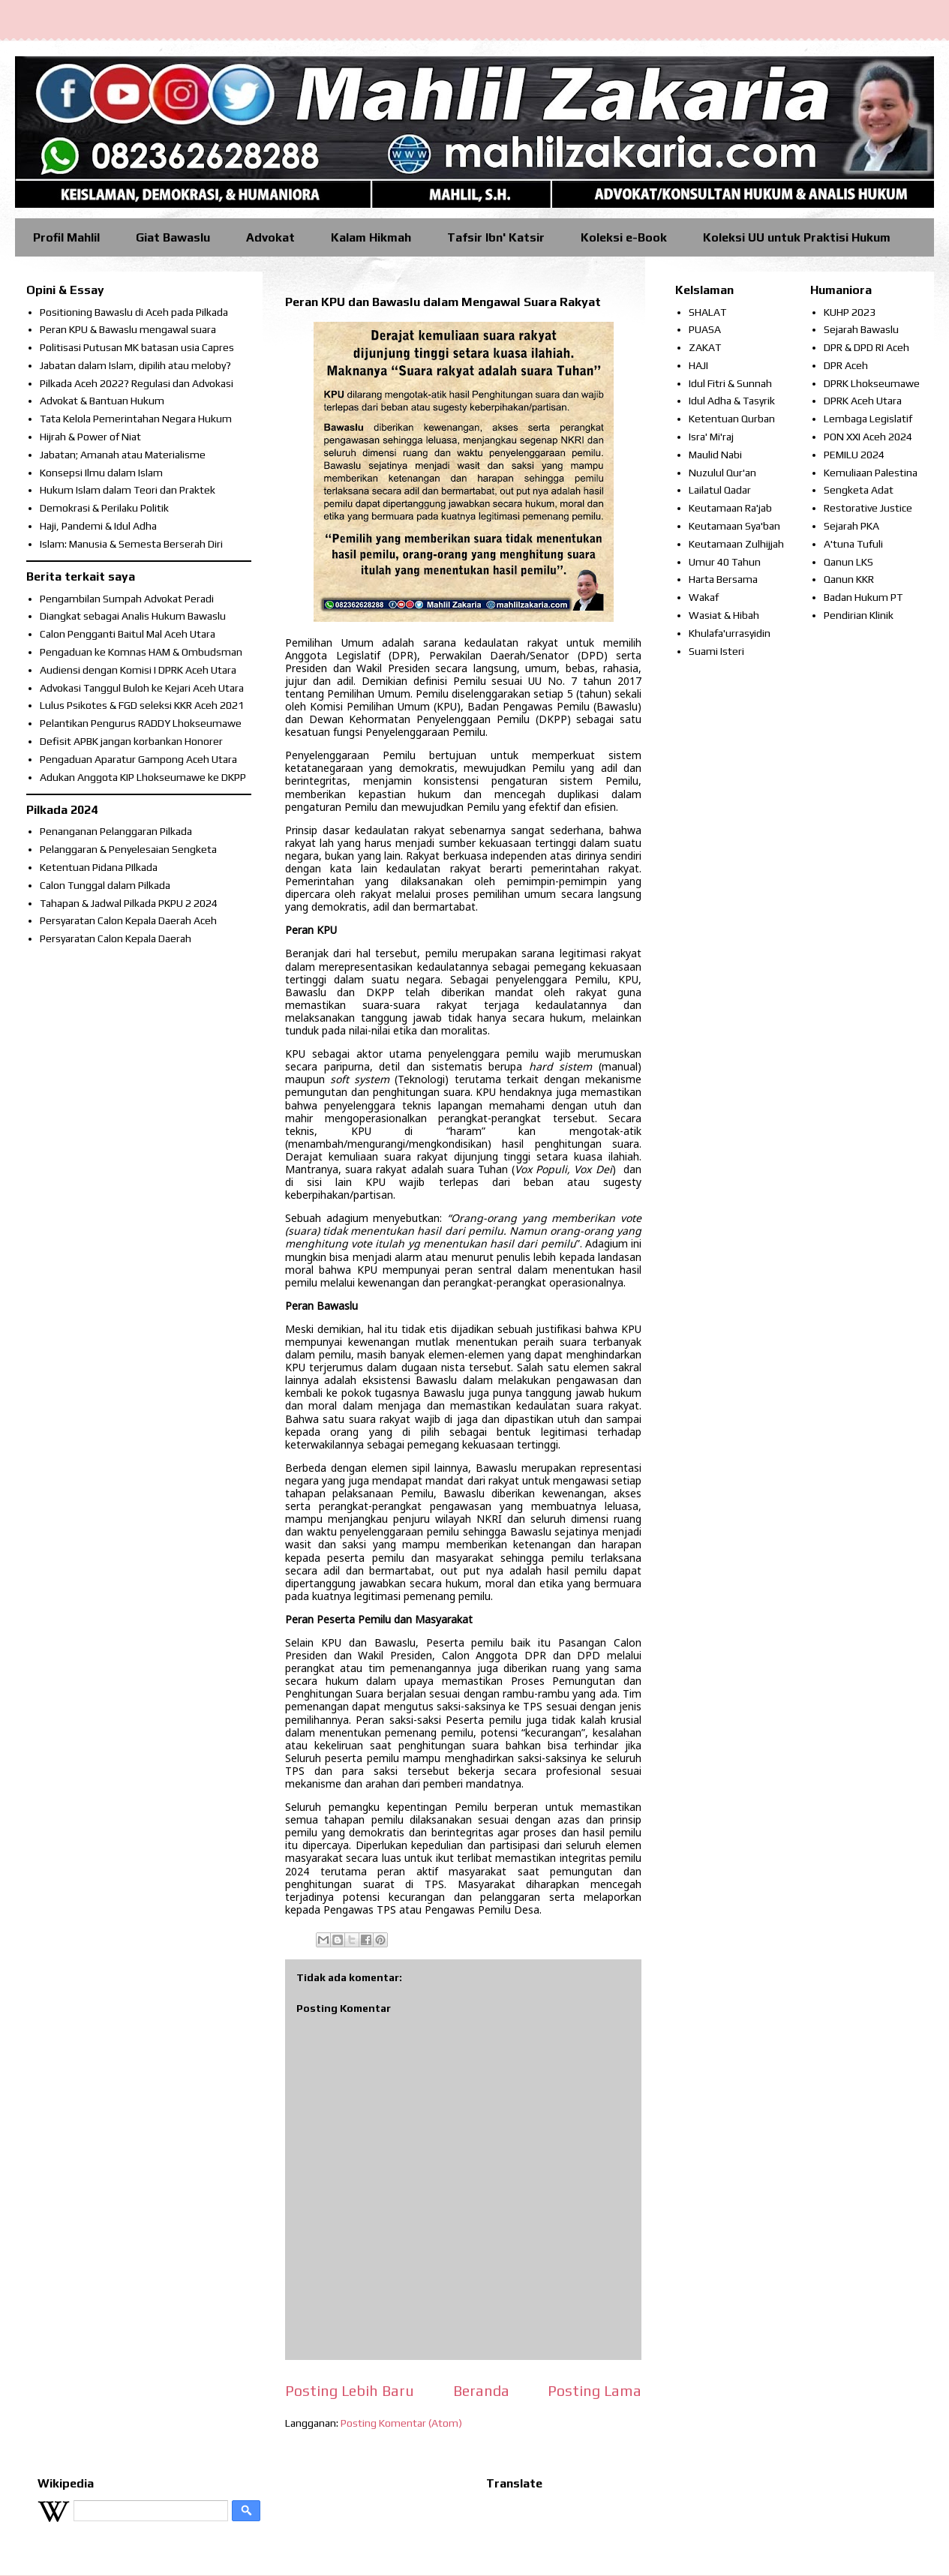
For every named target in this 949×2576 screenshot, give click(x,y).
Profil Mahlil (66, 237)
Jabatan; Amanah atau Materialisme (123, 455)
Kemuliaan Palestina (870, 473)
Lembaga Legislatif (868, 419)
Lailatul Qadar (720, 490)
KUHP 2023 (849, 312)
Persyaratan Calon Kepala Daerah (115, 938)
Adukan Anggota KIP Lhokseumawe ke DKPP (143, 777)
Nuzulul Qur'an (722, 473)
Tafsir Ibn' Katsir (496, 237)
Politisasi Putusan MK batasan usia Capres (137, 347)
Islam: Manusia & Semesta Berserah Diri (131, 544)
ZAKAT (705, 347)
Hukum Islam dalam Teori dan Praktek (127, 490)
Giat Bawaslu (173, 237)
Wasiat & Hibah (724, 615)
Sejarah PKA (851, 526)
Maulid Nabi (715, 455)
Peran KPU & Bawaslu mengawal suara (128, 329)
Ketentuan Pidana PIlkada (99, 867)
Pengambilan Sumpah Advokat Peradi (127, 599)
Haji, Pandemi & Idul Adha (98, 526)
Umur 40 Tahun (725, 562)
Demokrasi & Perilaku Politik (104, 508)
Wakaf (704, 597)
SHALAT (707, 312)
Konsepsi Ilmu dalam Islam (101, 473)
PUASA (705, 329)
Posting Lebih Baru (349, 2390)
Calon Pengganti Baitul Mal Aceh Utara (127, 634)
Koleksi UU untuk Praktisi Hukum (796, 237)
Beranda (481, 2390)
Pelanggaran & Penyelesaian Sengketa (128, 849)
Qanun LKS (848, 562)
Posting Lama (594, 2390)
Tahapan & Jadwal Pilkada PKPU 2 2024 (129, 903)
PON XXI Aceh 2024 (868, 437)
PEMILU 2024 (854, 455)
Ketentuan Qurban (732, 419)
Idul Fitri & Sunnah (730, 383)
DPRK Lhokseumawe (872, 383)
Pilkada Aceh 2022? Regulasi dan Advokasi (136, 383)
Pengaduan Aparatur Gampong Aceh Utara (138, 759)
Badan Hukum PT (863, 597)
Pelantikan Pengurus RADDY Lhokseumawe (141, 723)
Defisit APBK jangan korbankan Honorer (131, 741)
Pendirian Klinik (858, 615)
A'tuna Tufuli (853, 544)
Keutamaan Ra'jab (730, 508)
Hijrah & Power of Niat (90, 437)
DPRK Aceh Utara (863, 401)
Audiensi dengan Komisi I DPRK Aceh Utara (138, 670)
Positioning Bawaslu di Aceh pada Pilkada (134, 312)
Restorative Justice (868, 508)
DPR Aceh (846, 365)
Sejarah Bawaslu (861, 329)
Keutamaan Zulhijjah (736, 544)
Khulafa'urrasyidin (729, 633)
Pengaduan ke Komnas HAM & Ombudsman (141, 652)
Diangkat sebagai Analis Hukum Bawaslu (133, 616)
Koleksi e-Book (624, 237)
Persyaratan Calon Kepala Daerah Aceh (128, 920)
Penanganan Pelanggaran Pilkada (116, 831)
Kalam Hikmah (371, 237)
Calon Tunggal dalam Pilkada (105, 885)
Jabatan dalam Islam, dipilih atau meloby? (135, 365)
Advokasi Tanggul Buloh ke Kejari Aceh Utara (142, 688)
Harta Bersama (723, 579)
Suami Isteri (716, 651)
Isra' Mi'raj (711, 437)
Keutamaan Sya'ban (734, 526)
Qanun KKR (849, 579)
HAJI (698, 365)
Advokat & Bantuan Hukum (102, 401)
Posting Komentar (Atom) (401, 2423)
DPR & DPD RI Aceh (866, 347)
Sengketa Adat (858, 490)
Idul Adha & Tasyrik (732, 401)
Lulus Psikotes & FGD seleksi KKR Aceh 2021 (142, 705)
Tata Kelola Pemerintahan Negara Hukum (136, 419)
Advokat (270, 237)
